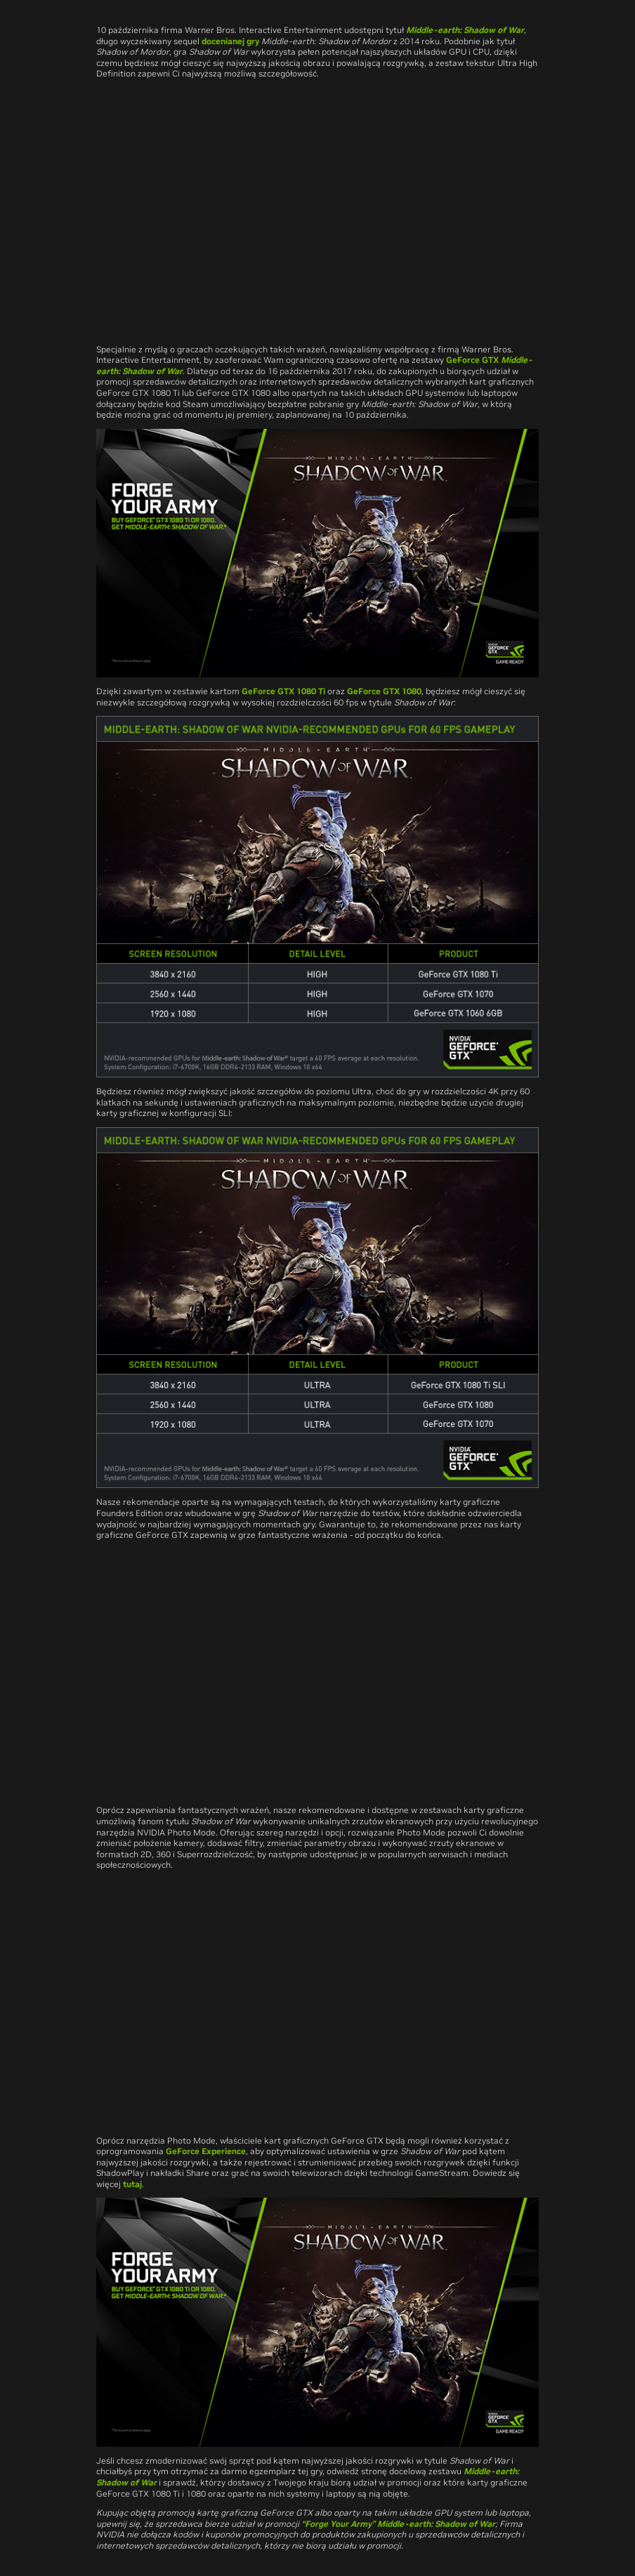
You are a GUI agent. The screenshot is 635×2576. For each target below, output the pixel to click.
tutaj (132, 2184)
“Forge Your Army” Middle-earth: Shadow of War (398, 2523)
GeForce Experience (206, 2151)
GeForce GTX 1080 (384, 691)
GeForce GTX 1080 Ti (283, 691)
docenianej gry (230, 41)
